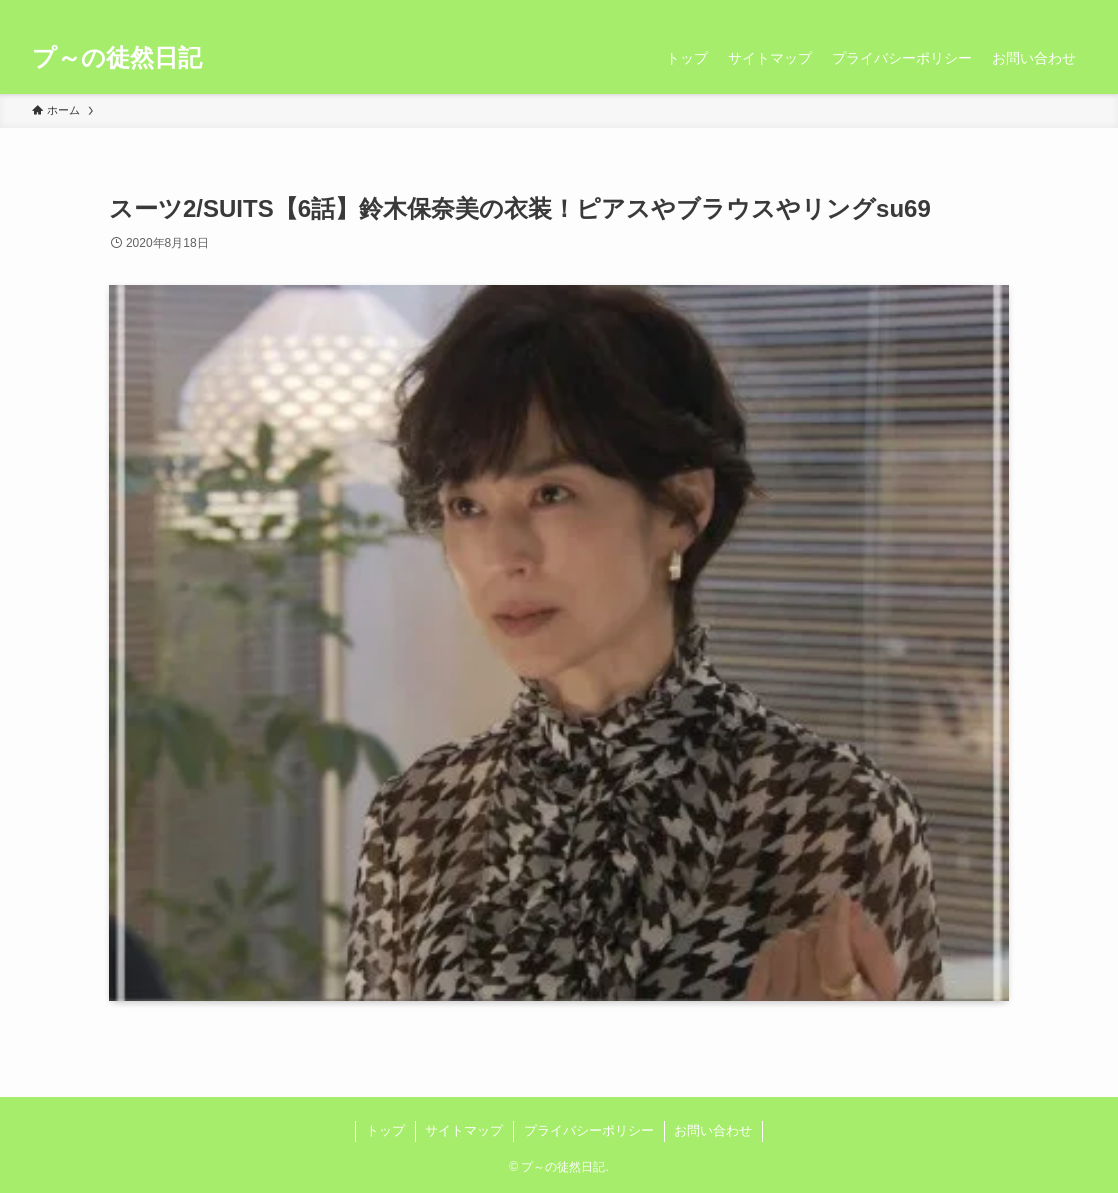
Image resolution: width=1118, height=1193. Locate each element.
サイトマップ (464, 1130)
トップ (385, 1130)
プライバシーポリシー (589, 1130)
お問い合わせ (713, 1130)
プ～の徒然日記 (117, 58)
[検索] (1073, 11)
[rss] (1047, 11)
